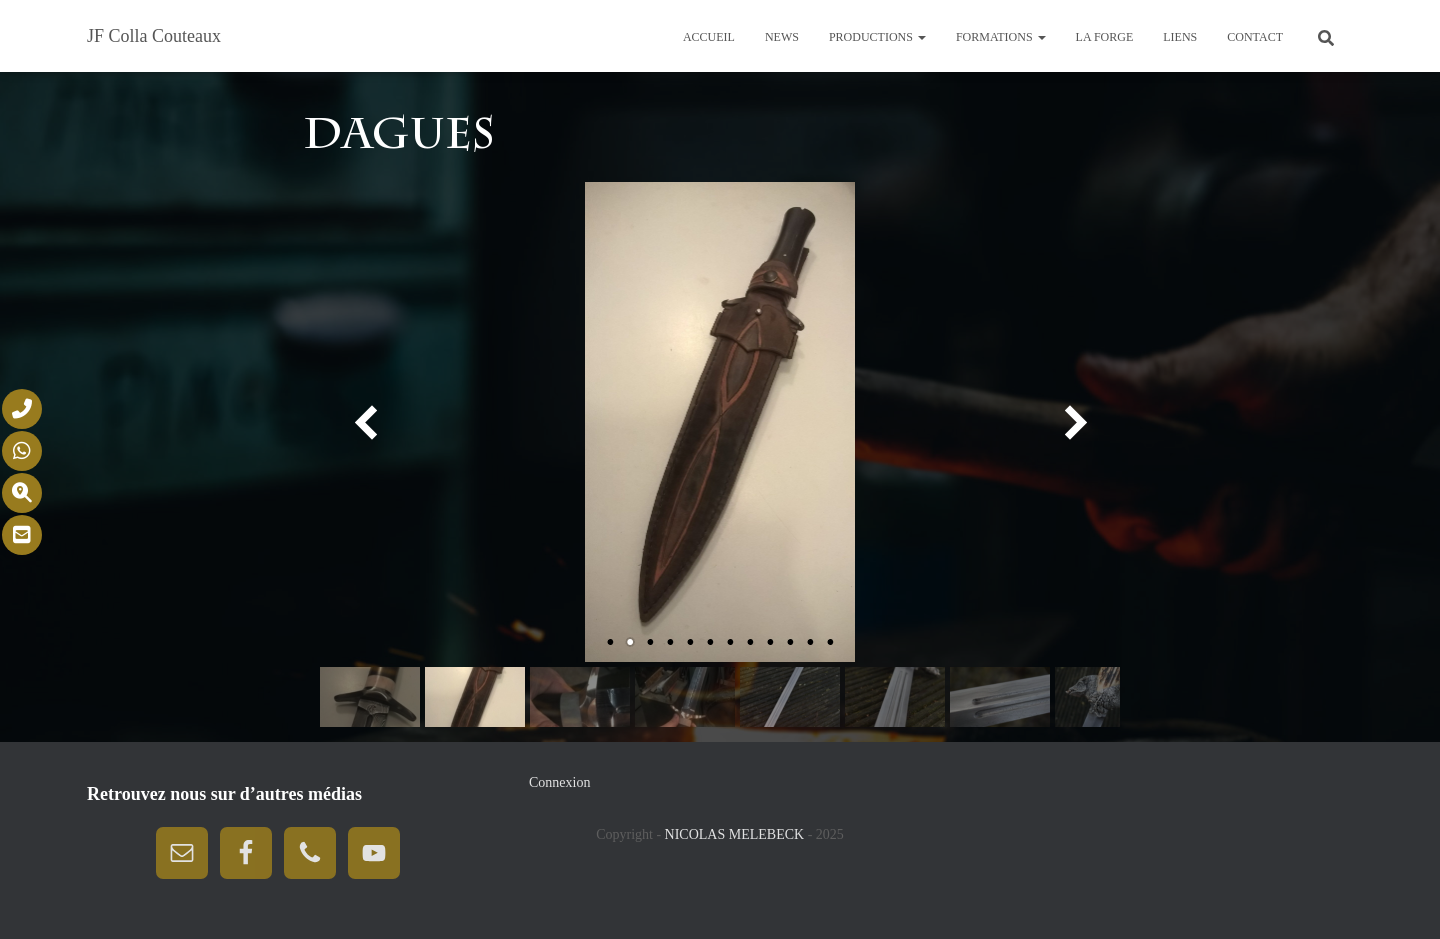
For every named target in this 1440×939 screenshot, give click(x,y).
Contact (1255, 37)
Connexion (559, 782)
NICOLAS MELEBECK (736, 834)
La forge (1105, 37)
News (782, 37)
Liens (1180, 37)
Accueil (709, 37)
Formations (1001, 37)
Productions (877, 37)
